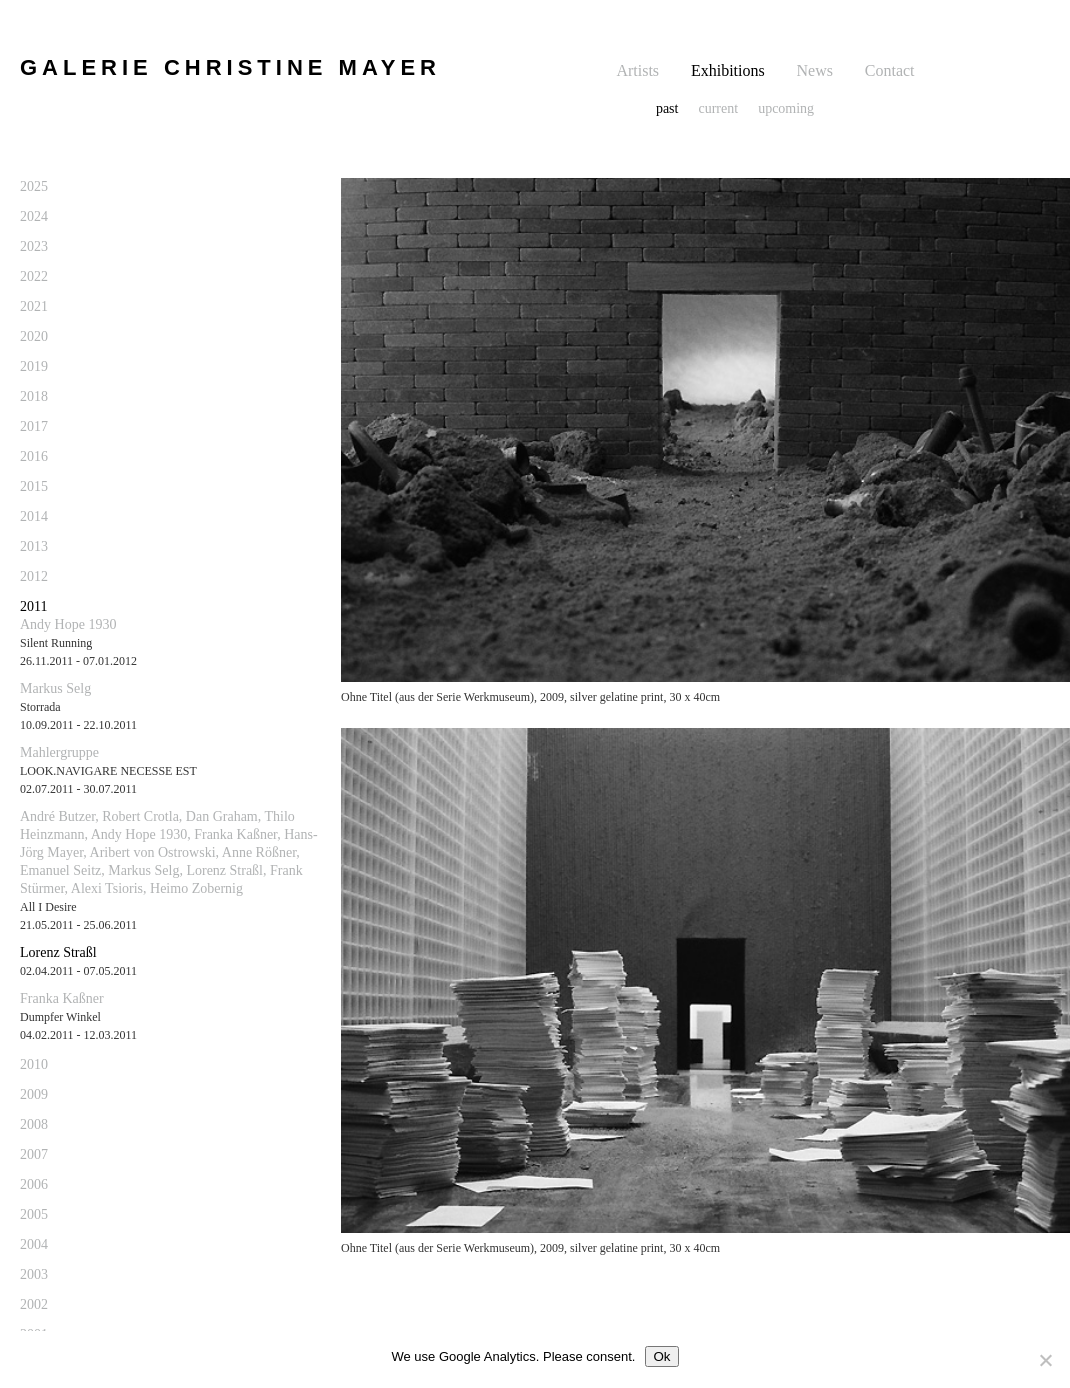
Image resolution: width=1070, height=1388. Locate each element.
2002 (34, 1304)
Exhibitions (728, 70)
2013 (34, 546)
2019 (34, 366)
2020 (34, 336)
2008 (34, 1124)
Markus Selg (55, 688)
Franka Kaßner (62, 998)
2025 (34, 186)
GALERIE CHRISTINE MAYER (230, 67)
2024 (34, 216)
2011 (33, 606)
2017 (34, 426)
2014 (34, 516)
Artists (637, 70)
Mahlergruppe (59, 752)
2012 (34, 576)
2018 (34, 396)
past (667, 108)
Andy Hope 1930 (68, 624)
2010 (34, 1064)
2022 (34, 276)
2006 (34, 1184)
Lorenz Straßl (58, 952)
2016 (34, 456)
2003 (34, 1274)
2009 (34, 1094)
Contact (890, 70)
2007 (34, 1154)
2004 (34, 1244)
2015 (34, 486)
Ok (661, 1356)
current (718, 108)
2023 (34, 246)
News (815, 70)
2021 (34, 306)
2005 (34, 1214)
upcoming (786, 108)
